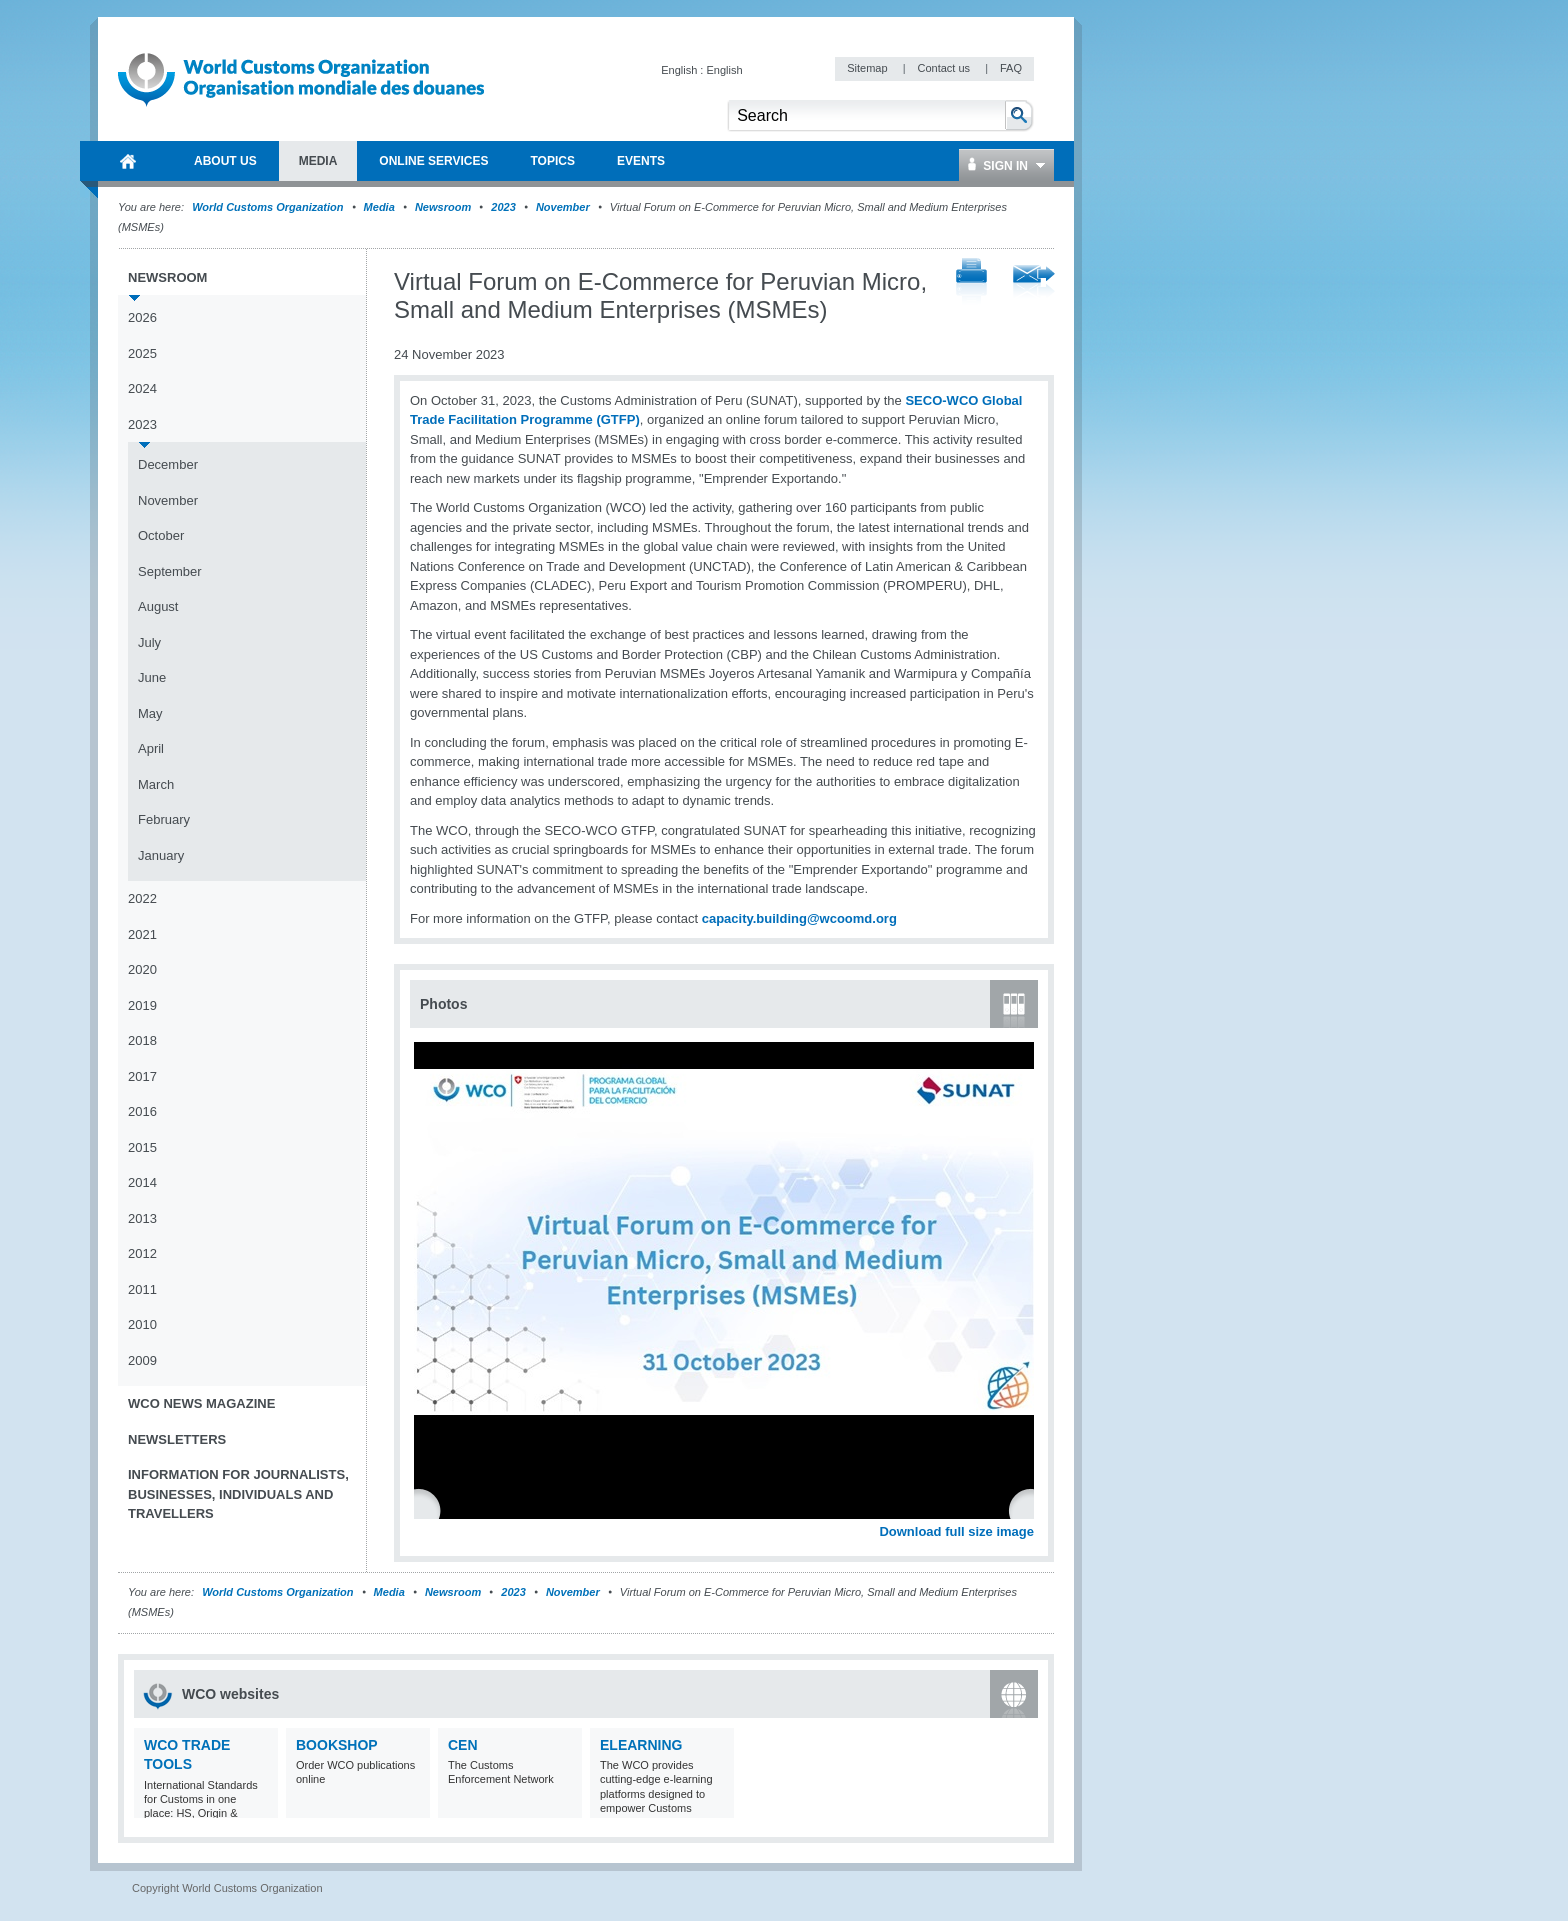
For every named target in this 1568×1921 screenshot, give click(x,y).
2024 (142, 388)
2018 (142, 1040)
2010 (142, 1324)
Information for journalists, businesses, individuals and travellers (238, 1494)
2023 (503, 207)
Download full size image (956, 1531)
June (152, 677)
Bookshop (337, 1745)
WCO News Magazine (201, 1403)
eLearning (641, 1745)
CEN (463, 1745)
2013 (142, 1218)
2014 (142, 1182)
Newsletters (177, 1439)
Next (1030, 1509)
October (161, 535)
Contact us (945, 68)
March (156, 784)
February (164, 819)
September (170, 571)
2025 (142, 353)
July (149, 642)
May (150, 713)
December (168, 464)
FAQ (1011, 68)
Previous (431, 1509)
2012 (142, 1253)
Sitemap (868, 68)
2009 (142, 1360)
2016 (142, 1111)
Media (379, 207)
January (161, 855)
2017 (142, 1076)
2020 (142, 969)
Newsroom (443, 207)
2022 (142, 898)
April (151, 748)
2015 (142, 1147)
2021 (142, 934)
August (158, 606)
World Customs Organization (269, 207)
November (563, 207)
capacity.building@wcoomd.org (799, 918)
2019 (142, 1005)
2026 (142, 317)
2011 (142, 1289)
